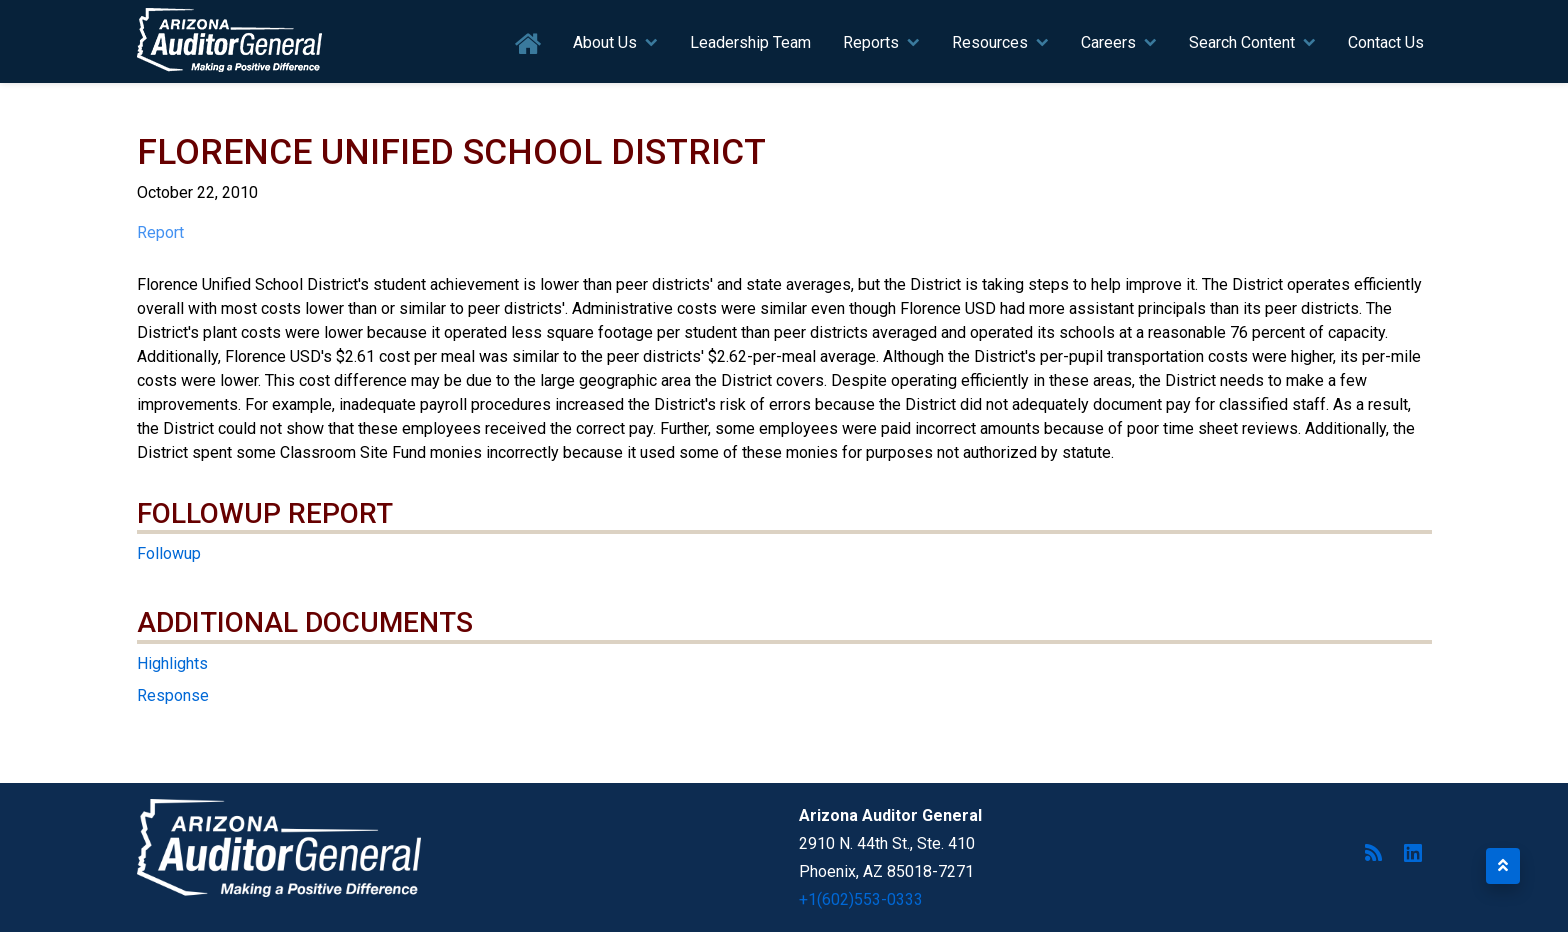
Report (160, 232)
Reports (871, 42)
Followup (169, 553)
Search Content (1242, 42)
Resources (990, 42)
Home (528, 44)
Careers (1108, 42)
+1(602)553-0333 (861, 899)
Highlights (172, 663)
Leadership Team (750, 42)
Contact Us (1386, 42)
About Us (605, 42)
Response (173, 695)
